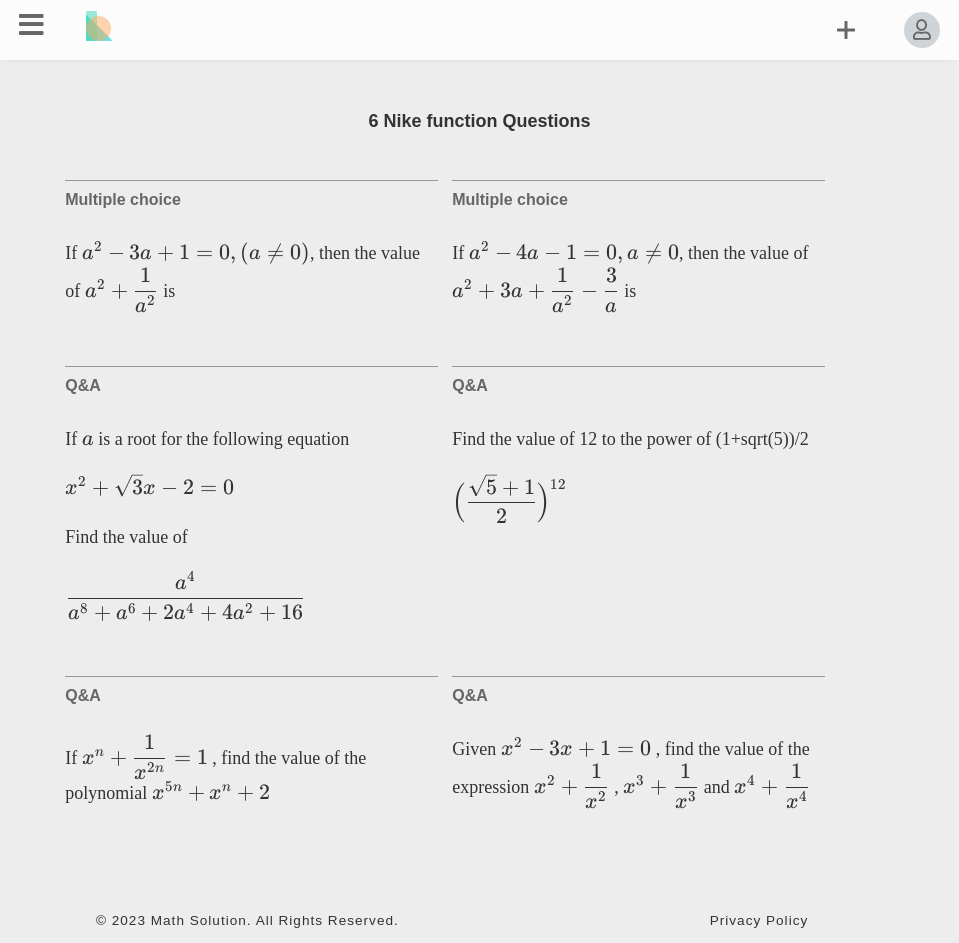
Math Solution (199, 920)
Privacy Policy (759, 920)
